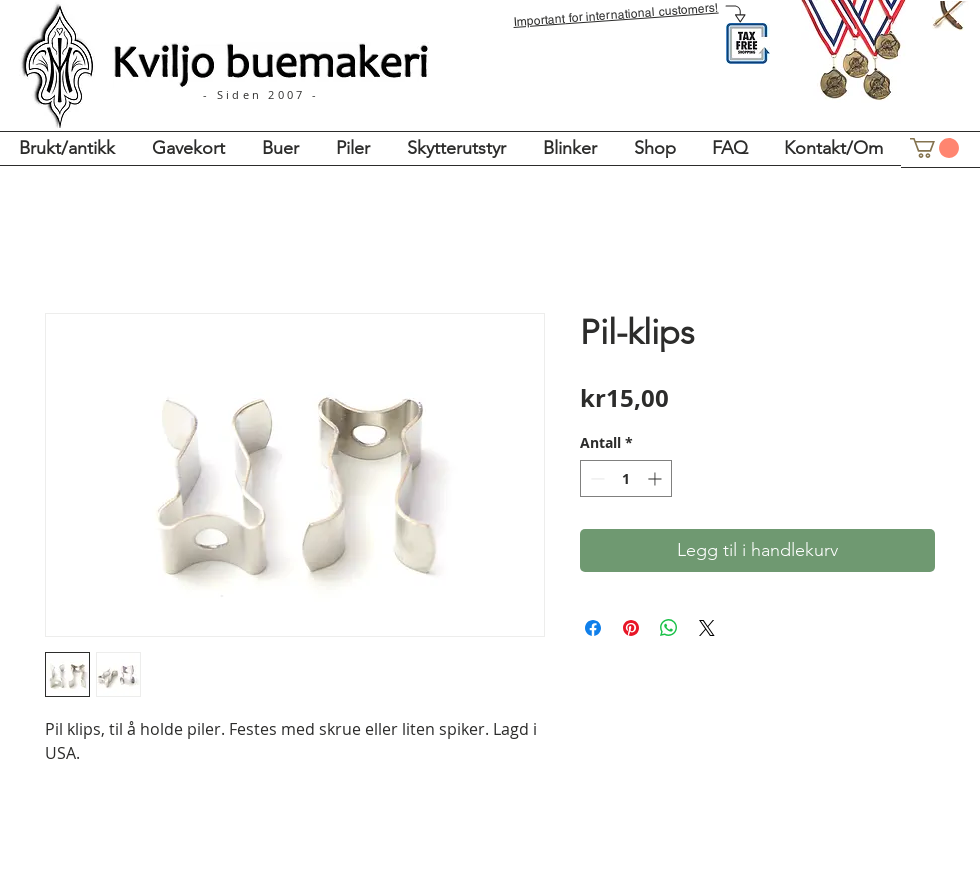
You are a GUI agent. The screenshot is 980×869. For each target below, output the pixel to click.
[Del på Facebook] (593, 628)
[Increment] (656, 478)
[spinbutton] (626, 478)
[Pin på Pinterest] (631, 628)
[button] (934, 148)
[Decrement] (595, 478)
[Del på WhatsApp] (669, 628)
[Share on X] (707, 628)
